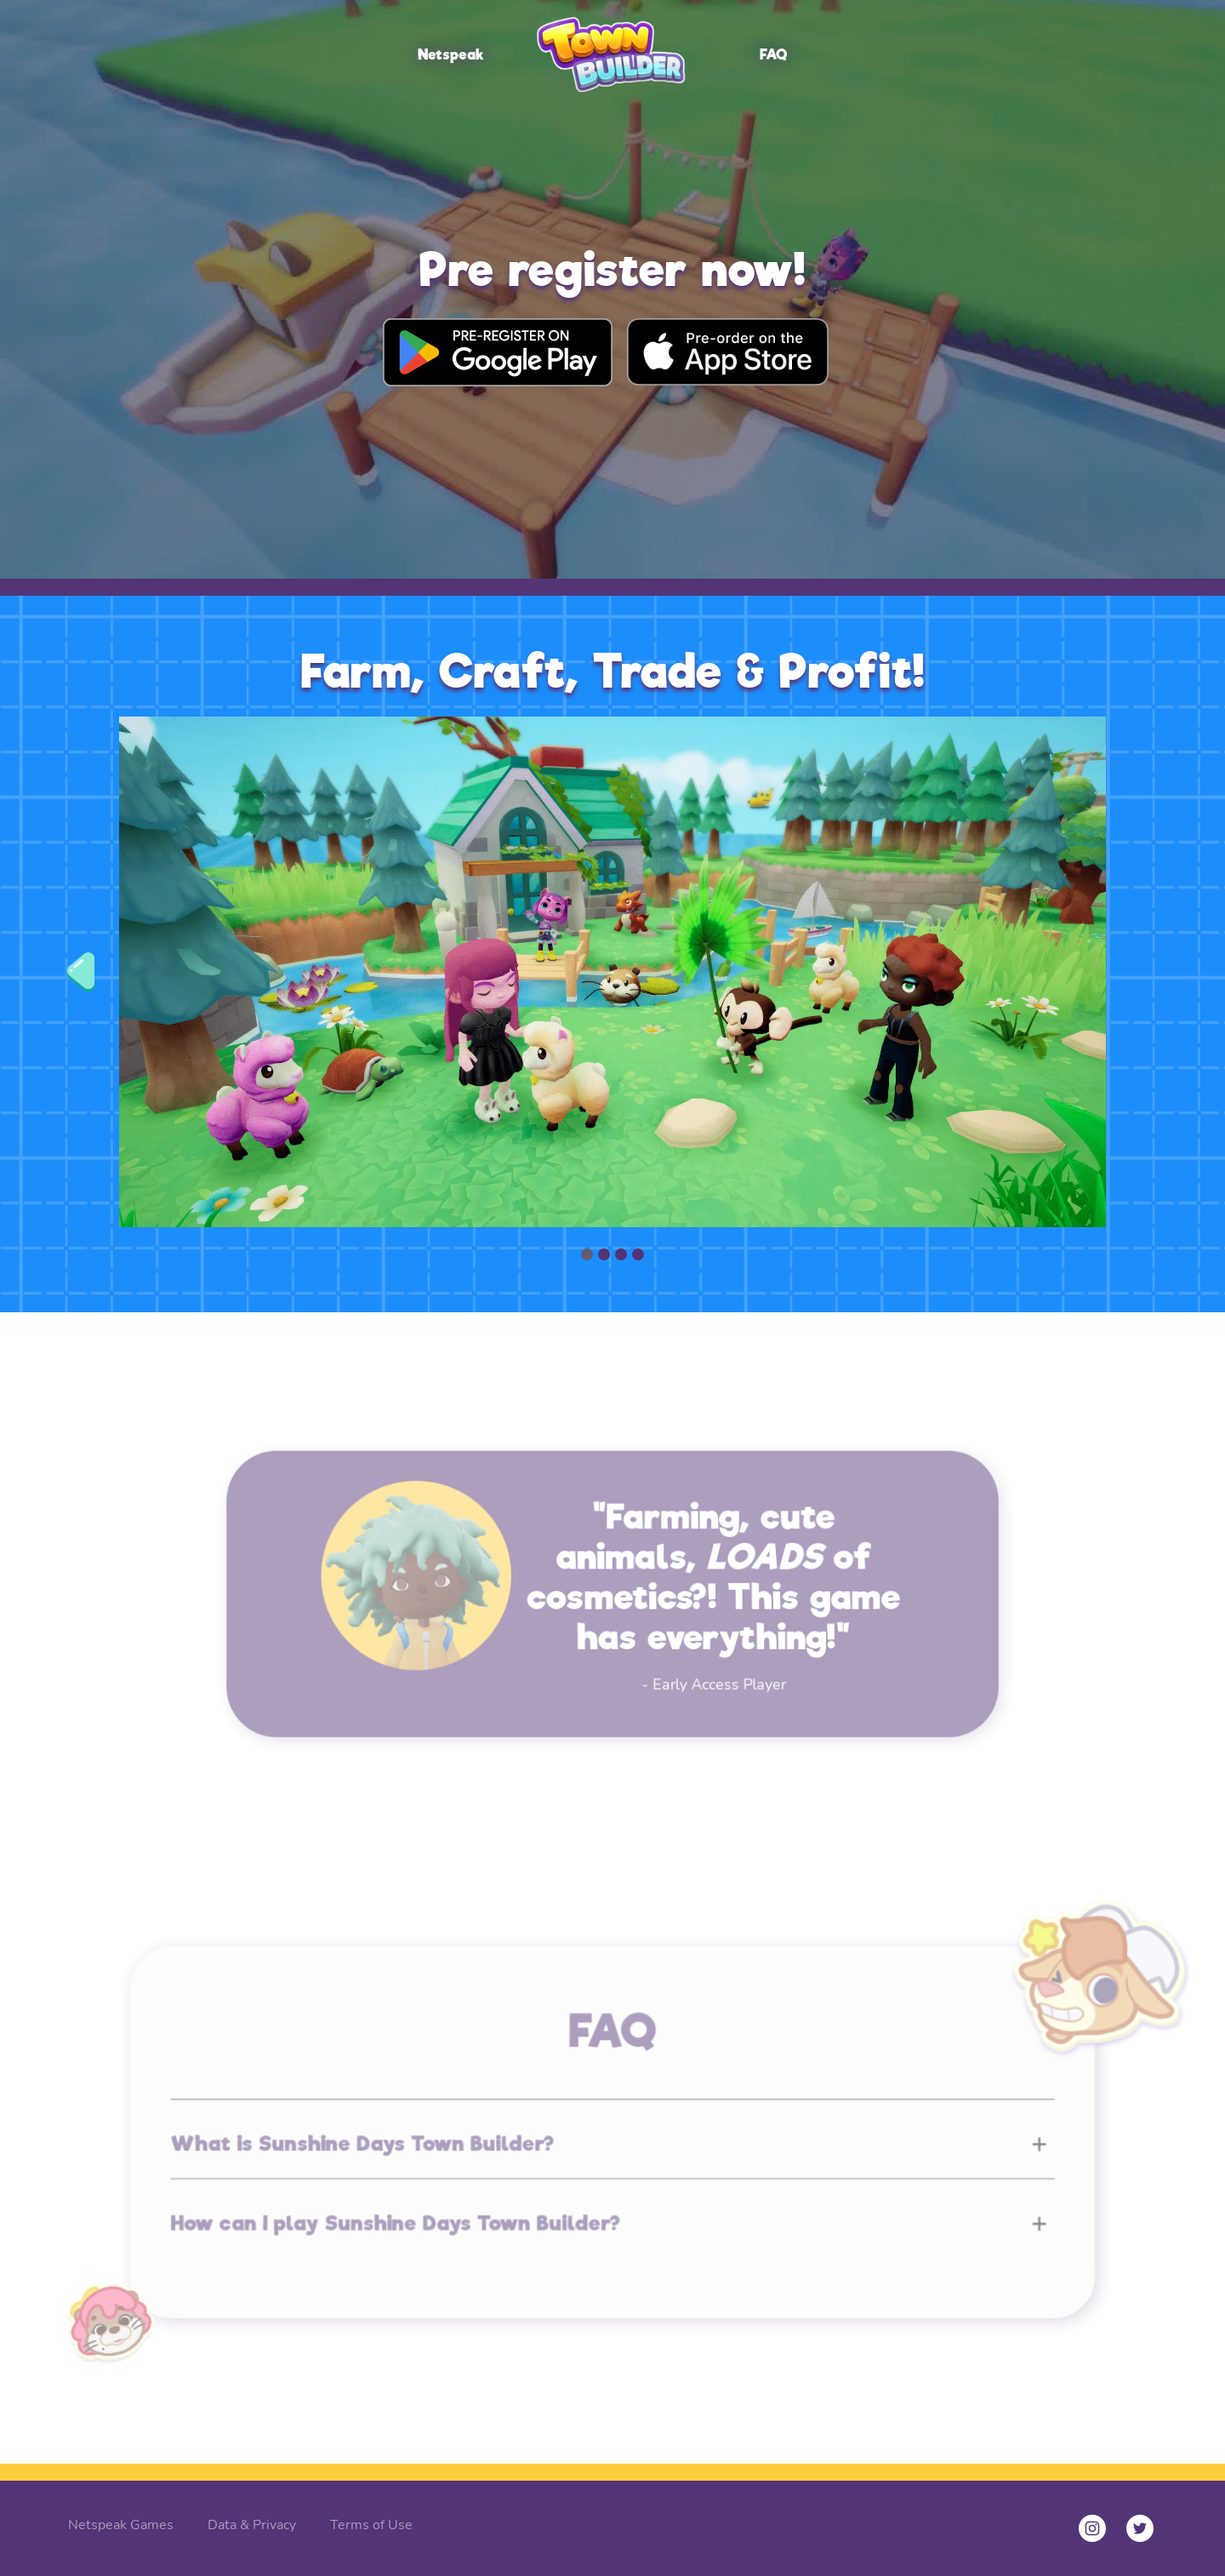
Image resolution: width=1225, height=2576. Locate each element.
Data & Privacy (252, 2525)
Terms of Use (371, 2525)
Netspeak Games (121, 2525)
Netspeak (451, 55)
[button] (84, 972)
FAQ (774, 55)
